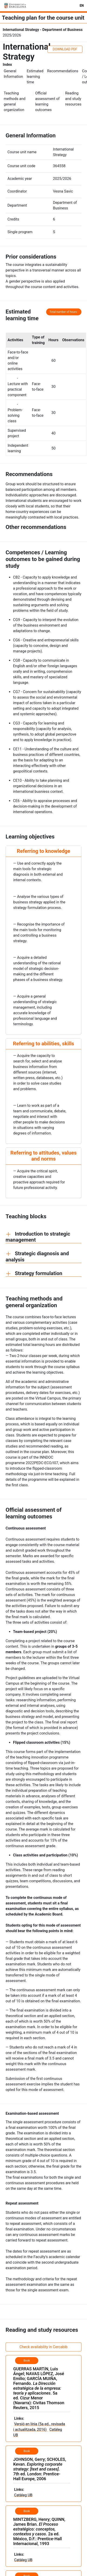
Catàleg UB (23, 2495)
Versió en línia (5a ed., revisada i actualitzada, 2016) (39, 2427)
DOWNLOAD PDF (65, 49)
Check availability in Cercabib (43, 2347)
